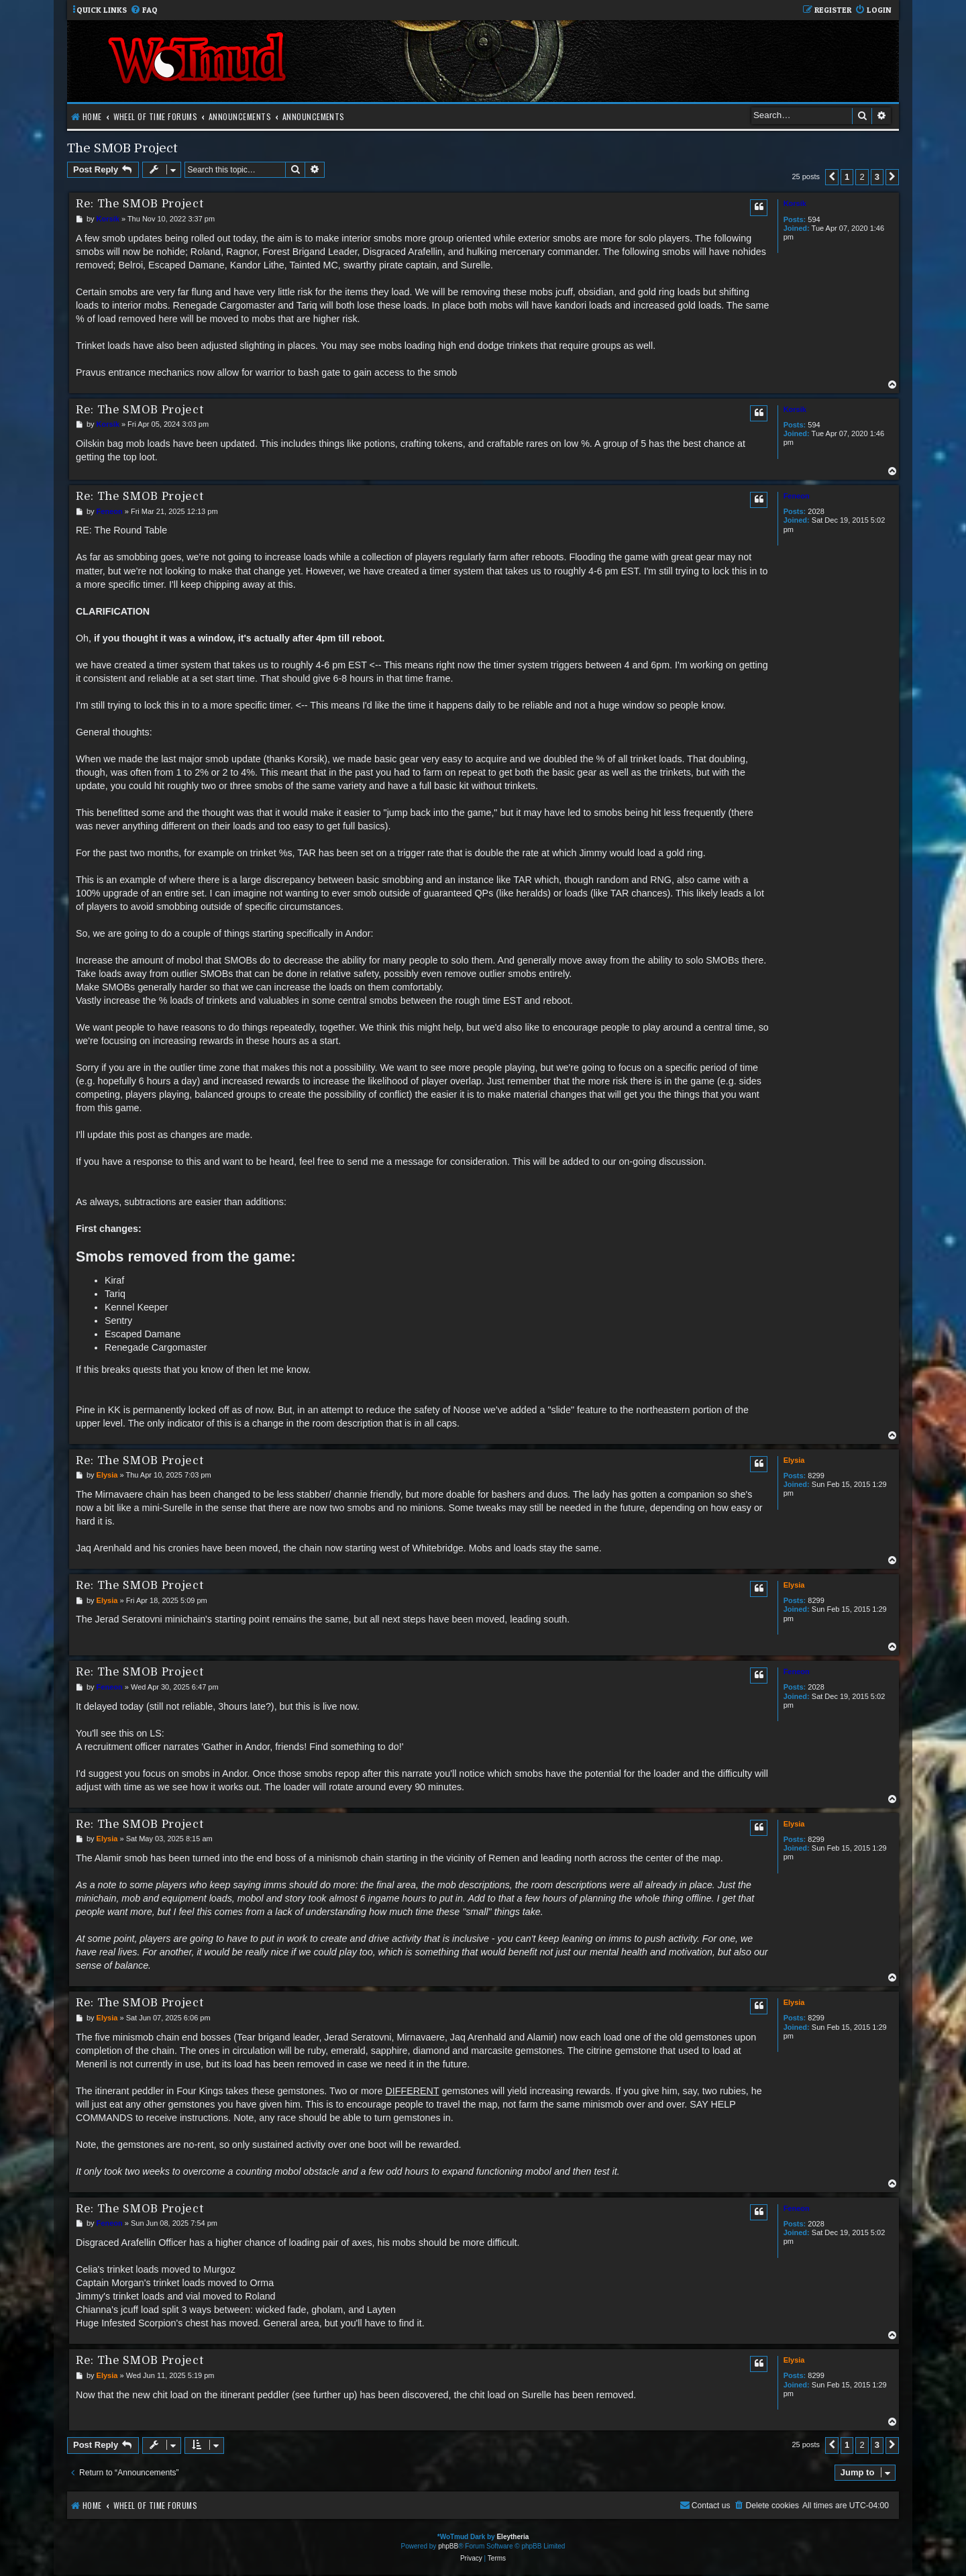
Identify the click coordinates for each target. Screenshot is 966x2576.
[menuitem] (144, 10)
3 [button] (877, 177)
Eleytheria (512, 2536)
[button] (832, 177)
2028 (816, 511)
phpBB (448, 2546)
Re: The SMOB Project (139, 203)
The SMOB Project (122, 148)
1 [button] (847, 177)
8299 (816, 1476)
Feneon (797, 496)
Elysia (794, 1460)
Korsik (795, 203)
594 (814, 219)
